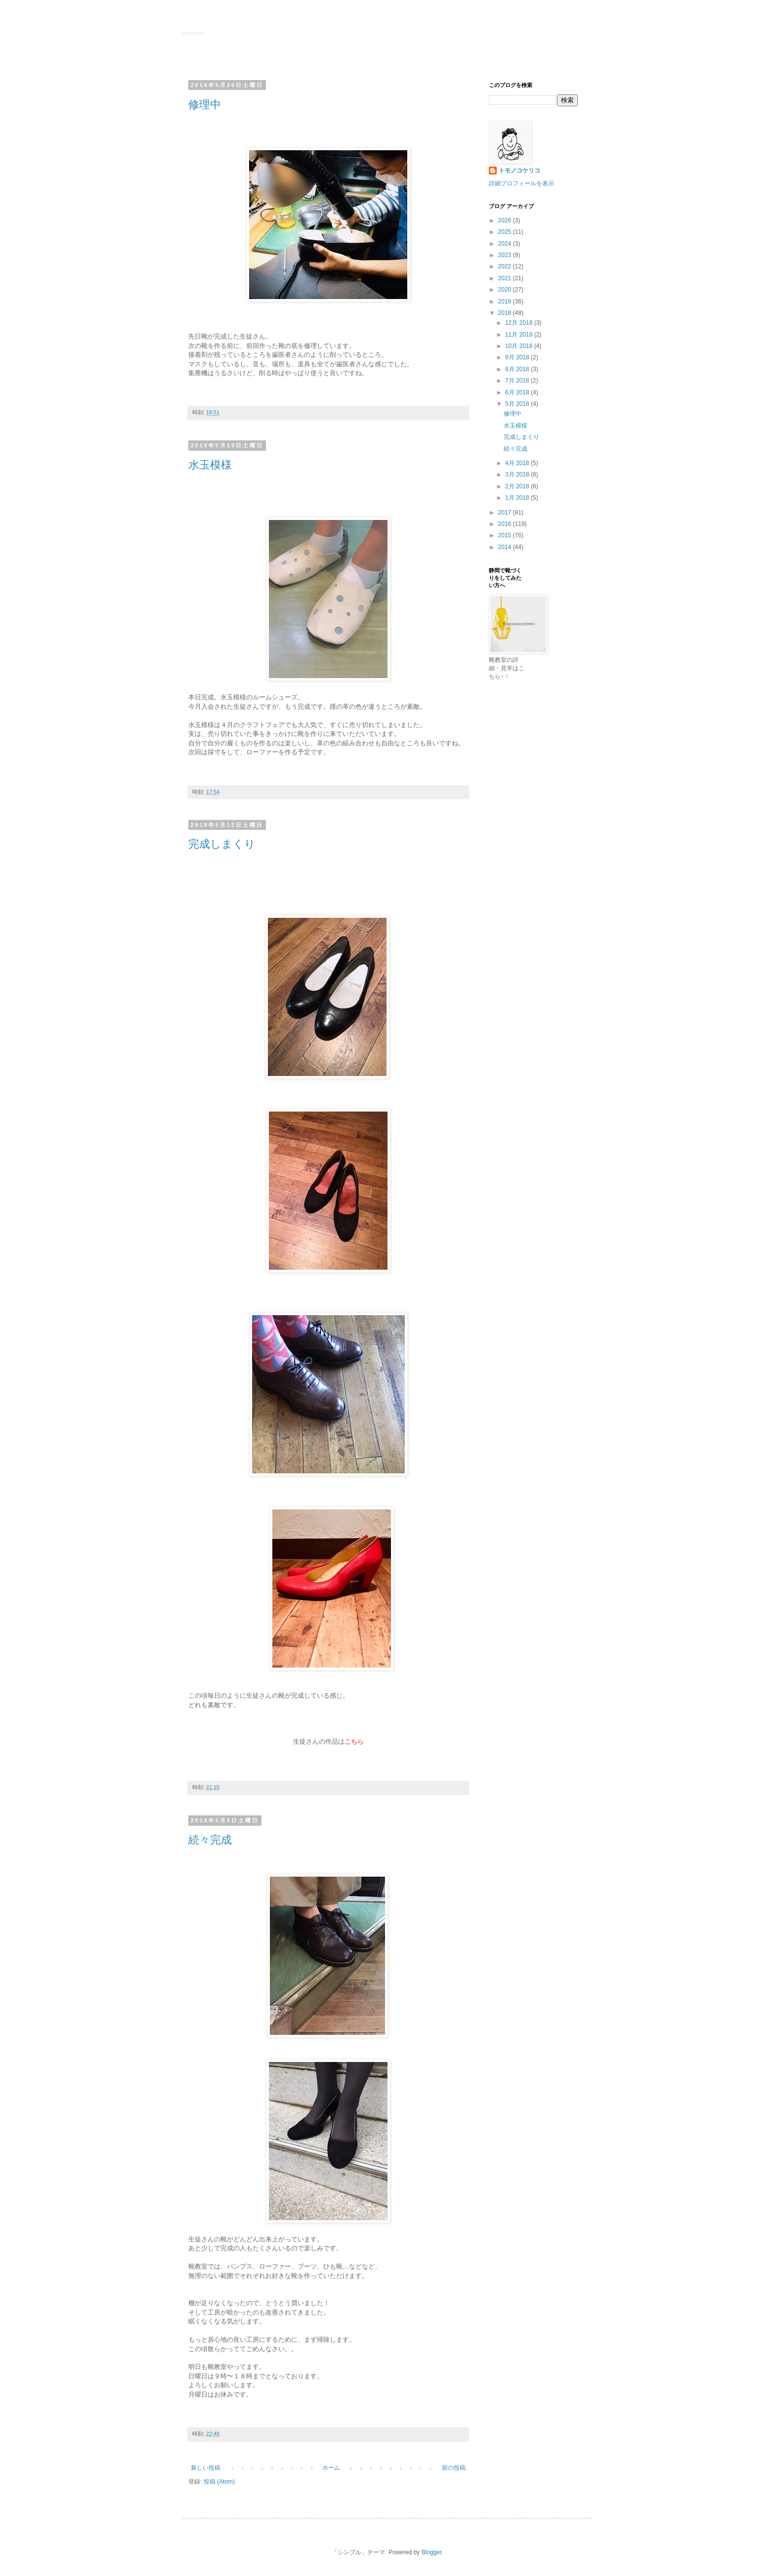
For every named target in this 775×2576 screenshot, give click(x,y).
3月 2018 (518, 474)
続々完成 (210, 1840)
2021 (505, 278)
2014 (505, 547)
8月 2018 (518, 369)
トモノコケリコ (519, 170)
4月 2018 (518, 463)
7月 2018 (518, 380)
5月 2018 (518, 403)
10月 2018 (519, 346)
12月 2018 (519, 322)
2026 (505, 220)
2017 (505, 512)
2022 (505, 266)
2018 (505, 312)
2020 (505, 289)
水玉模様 (210, 465)
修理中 (204, 104)
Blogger (432, 2552)
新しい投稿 (205, 2467)
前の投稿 (454, 2467)
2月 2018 (518, 486)
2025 (505, 231)
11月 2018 (519, 334)
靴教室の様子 (194, 33)
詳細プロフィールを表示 (521, 183)
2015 (505, 535)
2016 (505, 523)
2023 (505, 255)
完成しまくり (222, 844)
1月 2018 (518, 497)
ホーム (331, 2467)
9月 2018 (518, 357)
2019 (505, 301)
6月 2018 (518, 392)
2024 (505, 243)
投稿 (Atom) (219, 2481)
